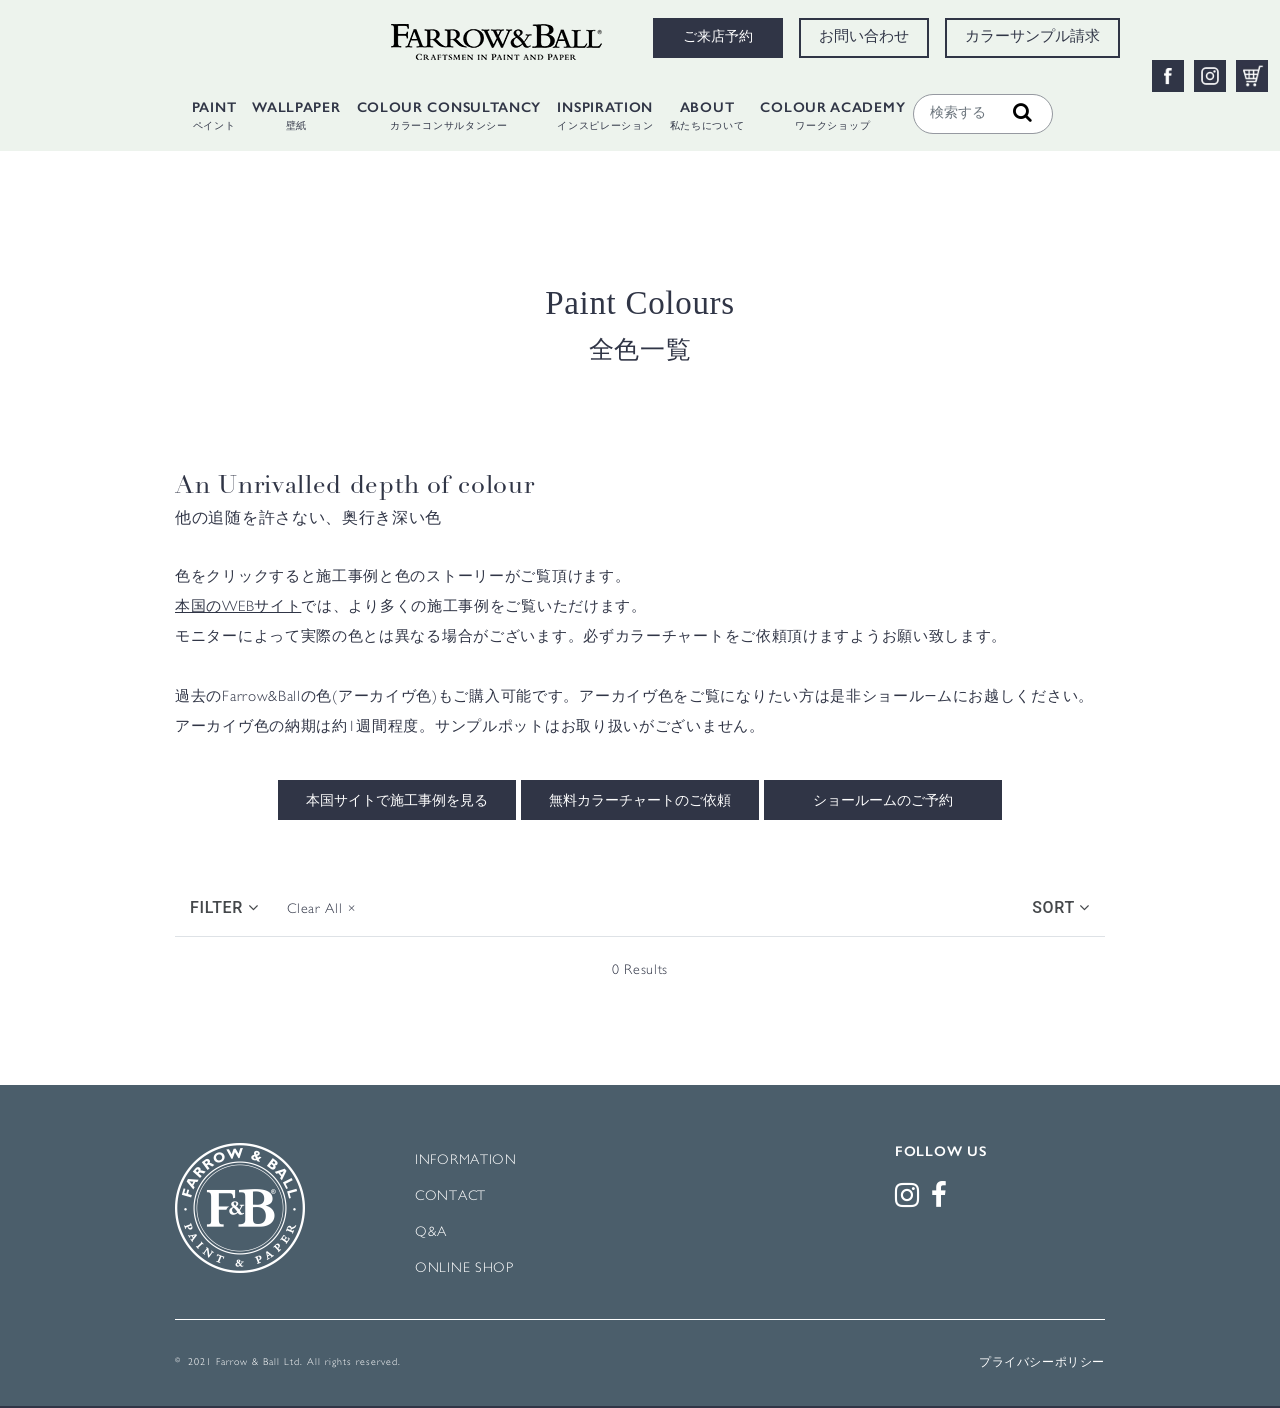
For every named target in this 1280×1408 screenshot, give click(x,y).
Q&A (431, 1232)
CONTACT (450, 1196)
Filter (224, 907)
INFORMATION (466, 1160)
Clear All (322, 909)
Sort (1061, 907)
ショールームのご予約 (883, 802)
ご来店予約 (718, 38)
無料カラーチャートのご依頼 (640, 802)
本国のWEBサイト (238, 608)
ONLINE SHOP (464, 1268)
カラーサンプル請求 (1032, 38)
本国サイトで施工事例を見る (397, 802)
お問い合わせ (864, 38)
